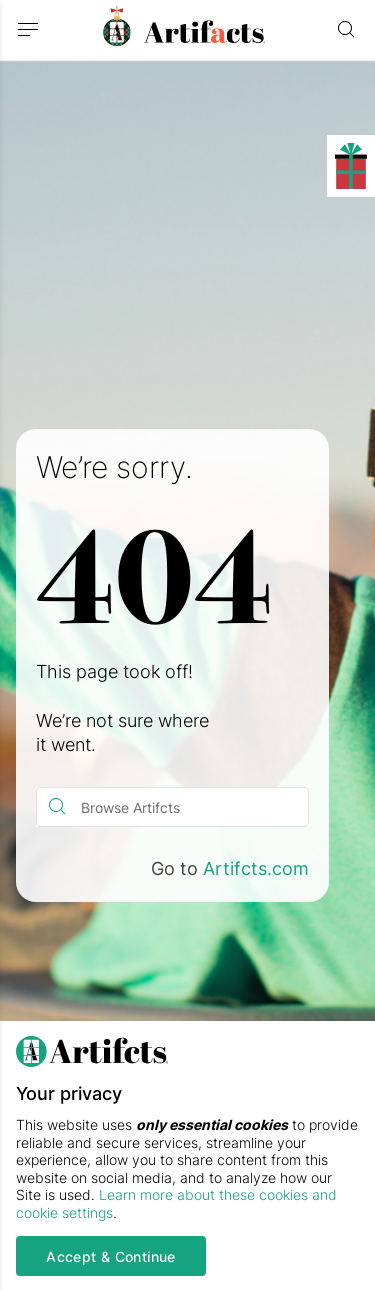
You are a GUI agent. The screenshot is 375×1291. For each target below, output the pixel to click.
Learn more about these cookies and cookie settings (176, 1203)
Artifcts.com (256, 868)
